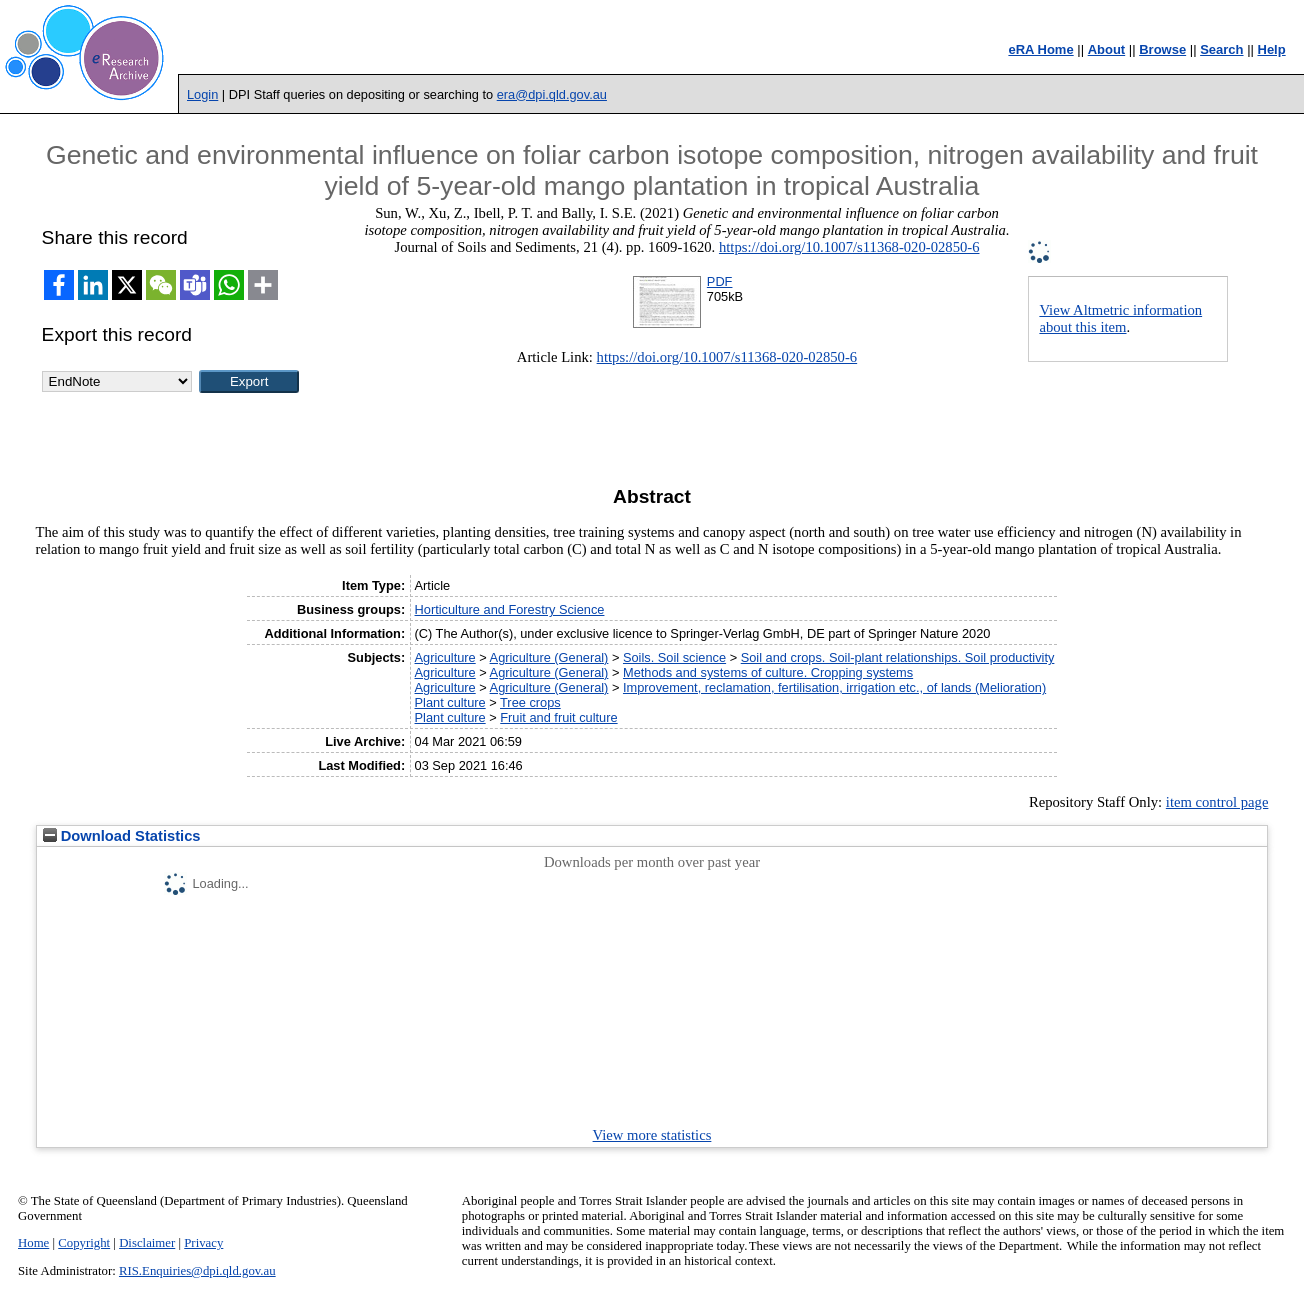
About (1107, 49)
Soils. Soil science (674, 657)
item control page (1217, 802)
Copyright (84, 1243)
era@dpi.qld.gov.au (552, 94)
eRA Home (1040, 49)
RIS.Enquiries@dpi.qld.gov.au (197, 1271)
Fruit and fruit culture (558, 717)
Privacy (203, 1243)
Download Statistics (122, 836)
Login (202, 94)
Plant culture (450, 702)
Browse (1162, 49)
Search (1221, 49)
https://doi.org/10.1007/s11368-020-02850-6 (849, 247)
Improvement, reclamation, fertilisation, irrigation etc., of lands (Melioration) (834, 687)
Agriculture (445, 657)
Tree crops (530, 702)
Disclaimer (147, 1243)
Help (1272, 49)
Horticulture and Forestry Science (510, 609)
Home (33, 1243)
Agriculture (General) (549, 657)
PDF (720, 281)
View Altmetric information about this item (1120, 318)
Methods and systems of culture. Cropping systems (768, 672)
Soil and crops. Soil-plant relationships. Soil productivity (898, 657)
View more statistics (652, 1135)
